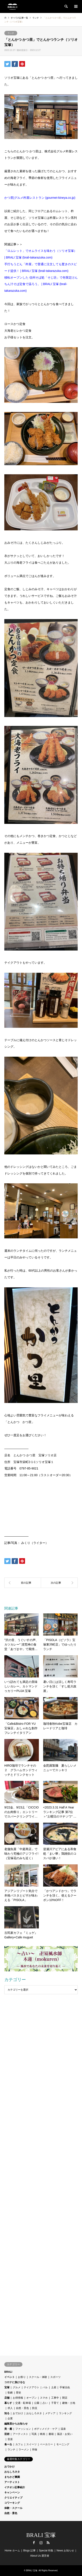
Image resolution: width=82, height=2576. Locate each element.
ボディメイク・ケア (45, 2428)
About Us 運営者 (39, 2555)
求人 (10, 2408)
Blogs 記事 (29, 2550)
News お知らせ (65, 2550)
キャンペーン (12, 2492)
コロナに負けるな (14, 2382)
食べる (8, 2444)
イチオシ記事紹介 (14, 2487)
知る (6, 2413)
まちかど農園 (12, 2476)
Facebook (33, 2542)
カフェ (19, 2444)
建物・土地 (68, 2402)
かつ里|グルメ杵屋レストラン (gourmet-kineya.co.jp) (39, 197)
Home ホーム (12, 2550)
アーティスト (20, 2434)
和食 (34, 2449)
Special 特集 (46, 2550)
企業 (10, 2418)
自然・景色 (22, 2408)
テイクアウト (31, 2387)
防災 (34, 2408)
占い (45, 2402)
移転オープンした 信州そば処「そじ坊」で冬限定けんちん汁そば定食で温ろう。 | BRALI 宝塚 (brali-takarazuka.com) (41, 284)
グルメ (16, 2387)
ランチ (11, 33)
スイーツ (31, 2444)
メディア (50, 2413)
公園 (36, 2402)
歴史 (18, 2392)
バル (45, 2387)
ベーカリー (46, 2444)
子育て (55, 2402)
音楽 (10, 2439)
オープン (31, 2397)
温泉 (63, 2428)
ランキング (65, 2413)
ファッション (23, 2428)
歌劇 (10, 2392)
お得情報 (18, 2397)
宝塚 (6, 2387)
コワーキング (12, 2502)
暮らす (8, 2402)
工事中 (55, 2397)
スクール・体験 (38, 2377)
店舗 (6, 2397)
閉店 (64, 2397)
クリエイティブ (13, 2497)
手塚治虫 (65, 2387)
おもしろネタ (34, 2413)
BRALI (8, 2371)
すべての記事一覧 (19, 18)
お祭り (22, 2377)
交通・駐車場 (23, 2402)
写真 (34, 2434)
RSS (48, 2542)
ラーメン (24, 2449)
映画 (42, 2434)
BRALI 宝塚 (41, 2535)
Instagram (41, 2542)
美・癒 (8, 2428)
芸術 (6, 2434)
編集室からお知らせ (16, 2423)
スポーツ (55, 2377)
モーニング (62, 2444)
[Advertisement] (41, 2019)
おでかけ (18, 2413)
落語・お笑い (65, 2434)
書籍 (51, 2434)
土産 (53, 2387)
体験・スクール (13, 2508)
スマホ (44, 2397)
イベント (9, 2377)
